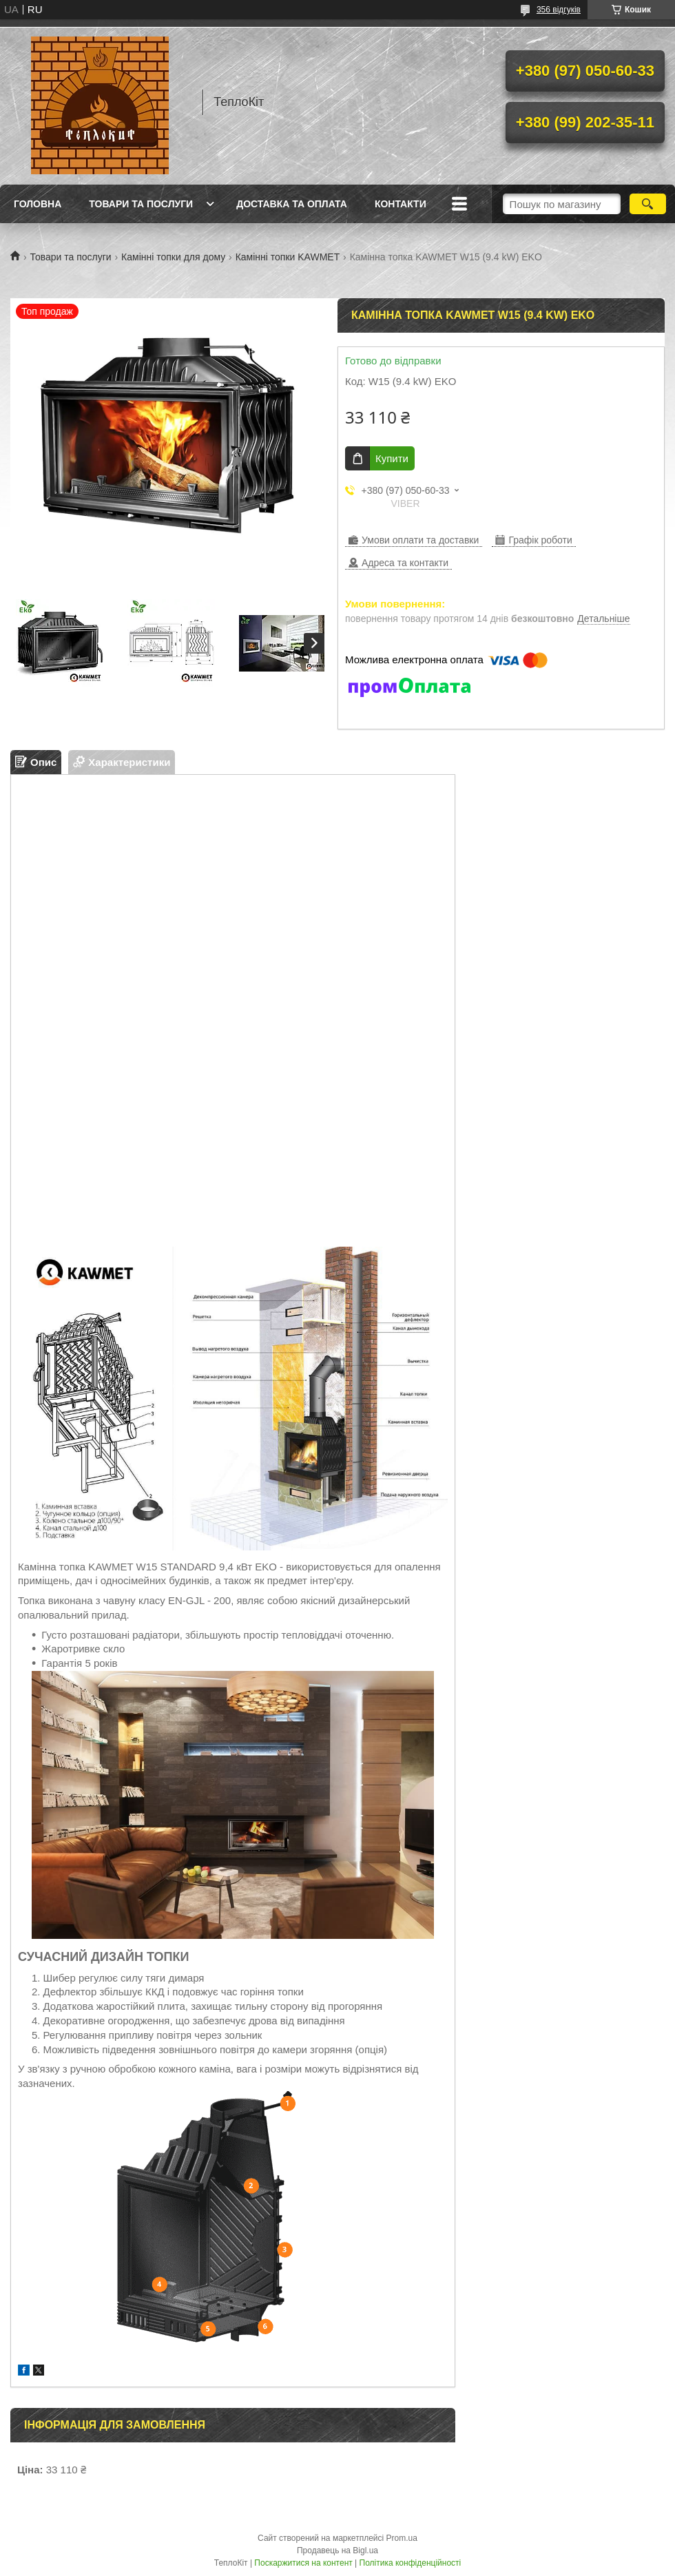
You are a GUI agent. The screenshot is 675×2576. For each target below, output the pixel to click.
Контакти (400, 203)
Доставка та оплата (291, 203)
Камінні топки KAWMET (288, 256)
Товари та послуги (141, 203)
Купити (391, 458)
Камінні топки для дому (173, 256)
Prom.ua (401, 2538)
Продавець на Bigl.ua (337, 2550)
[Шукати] (648, 204)
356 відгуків (559, 9)
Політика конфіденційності (410, 2563)
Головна (37, 203)
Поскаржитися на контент (303, 2563)
